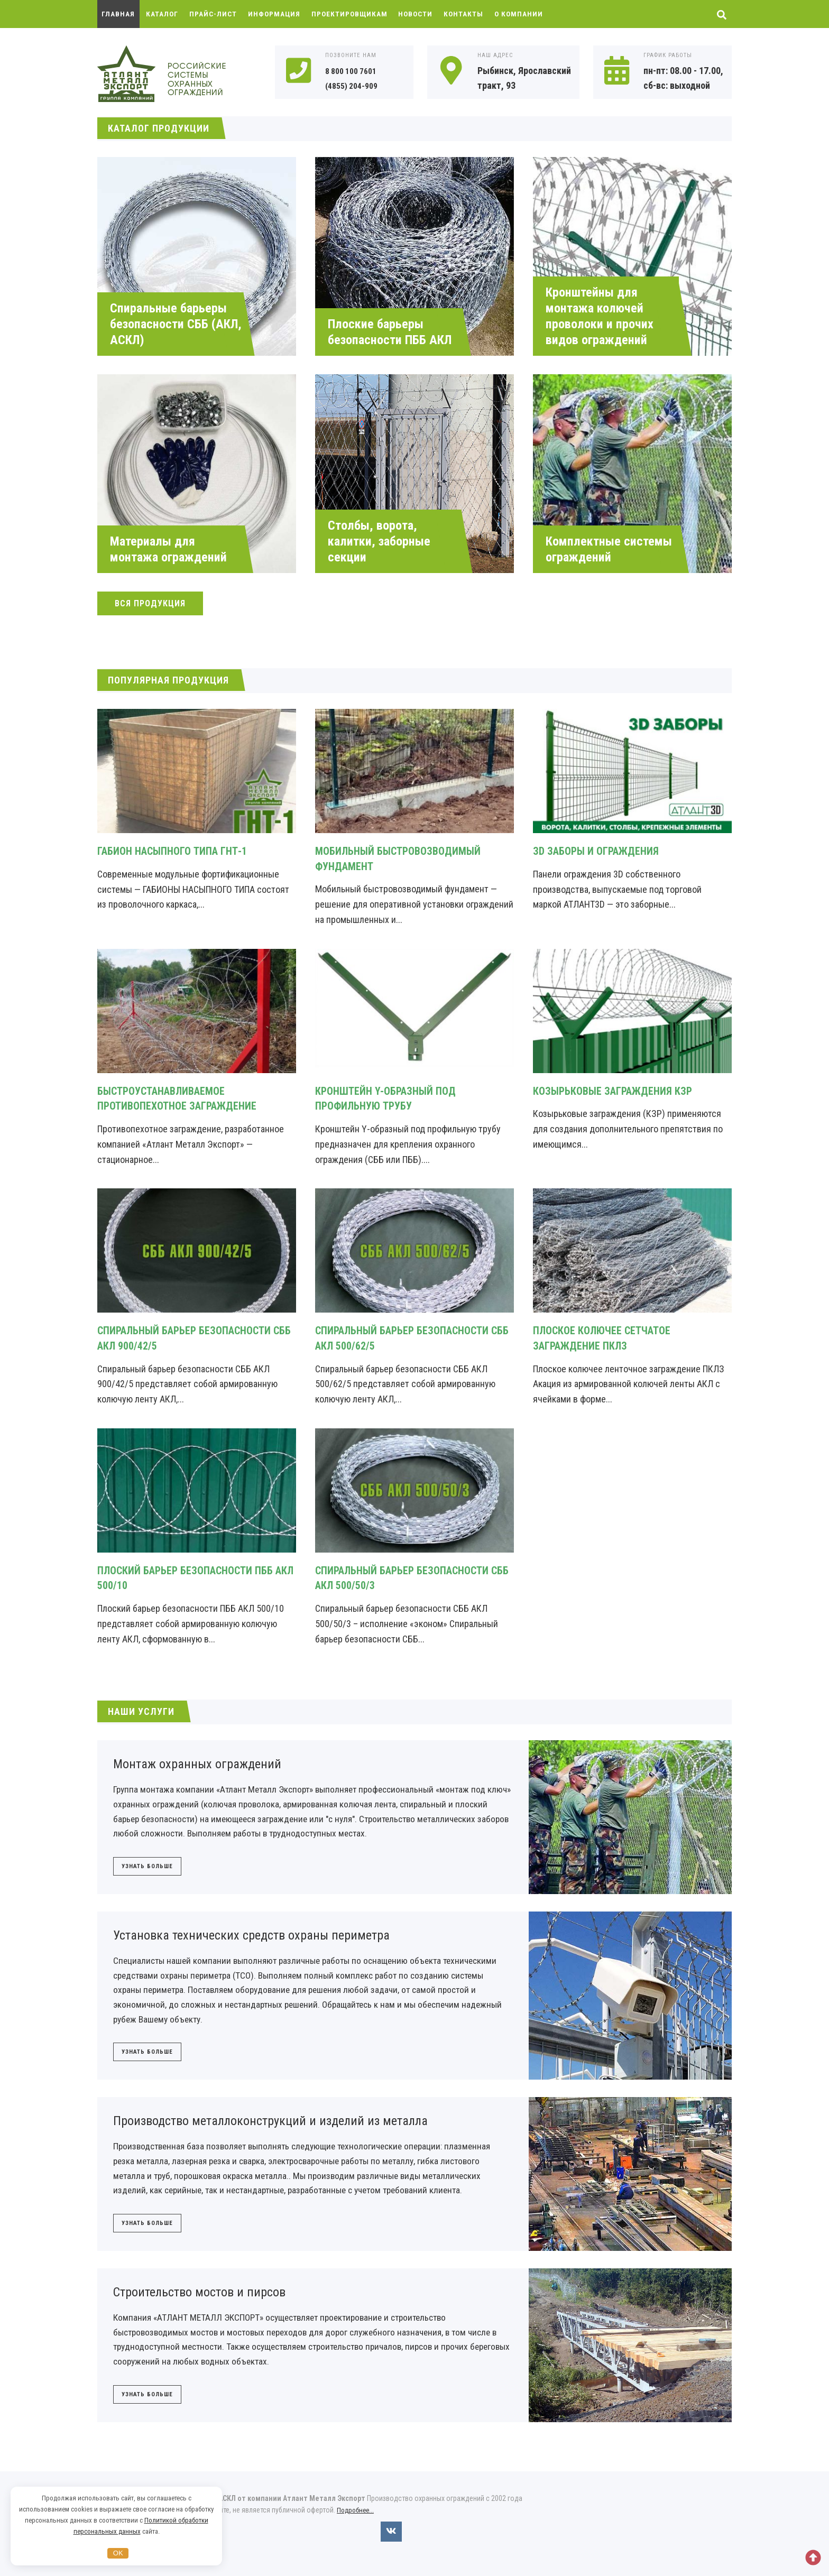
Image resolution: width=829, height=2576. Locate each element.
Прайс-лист (215, 14)
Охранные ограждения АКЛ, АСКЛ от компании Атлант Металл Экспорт (176, 74)
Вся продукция (150, 603)
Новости (423, 14)
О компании (529, 14)
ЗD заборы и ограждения (601, 850)
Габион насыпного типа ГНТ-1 (179, 850)
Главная (118, 14)
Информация (278, 14)
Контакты (473, 14)
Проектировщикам (355, 14)
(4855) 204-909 (354, 85)
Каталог (163, 14)
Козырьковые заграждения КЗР (620, 1090)
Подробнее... (357, 2520)
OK (118, 2553)
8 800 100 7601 (354, 70)
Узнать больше (147, 1868)
